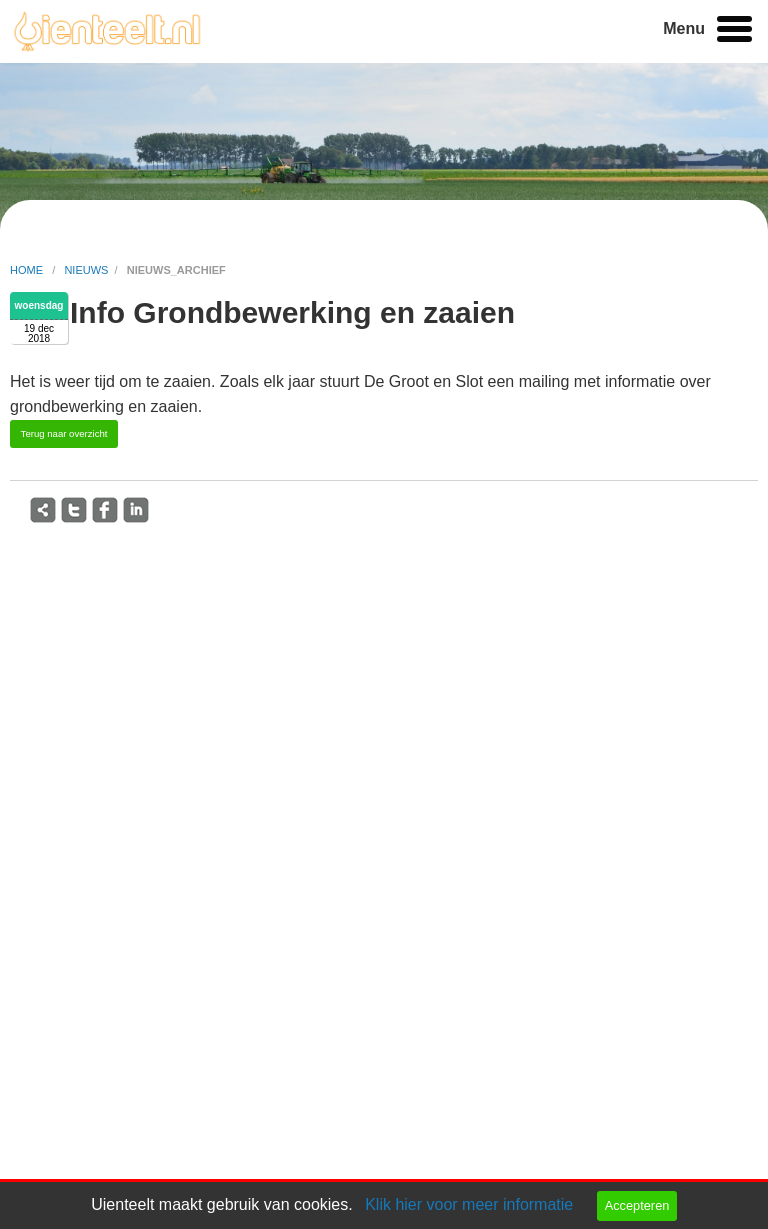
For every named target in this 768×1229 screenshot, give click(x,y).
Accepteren (637, 1205)
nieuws (86, 270)
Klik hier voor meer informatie (469, 1204)
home (28, 270)
